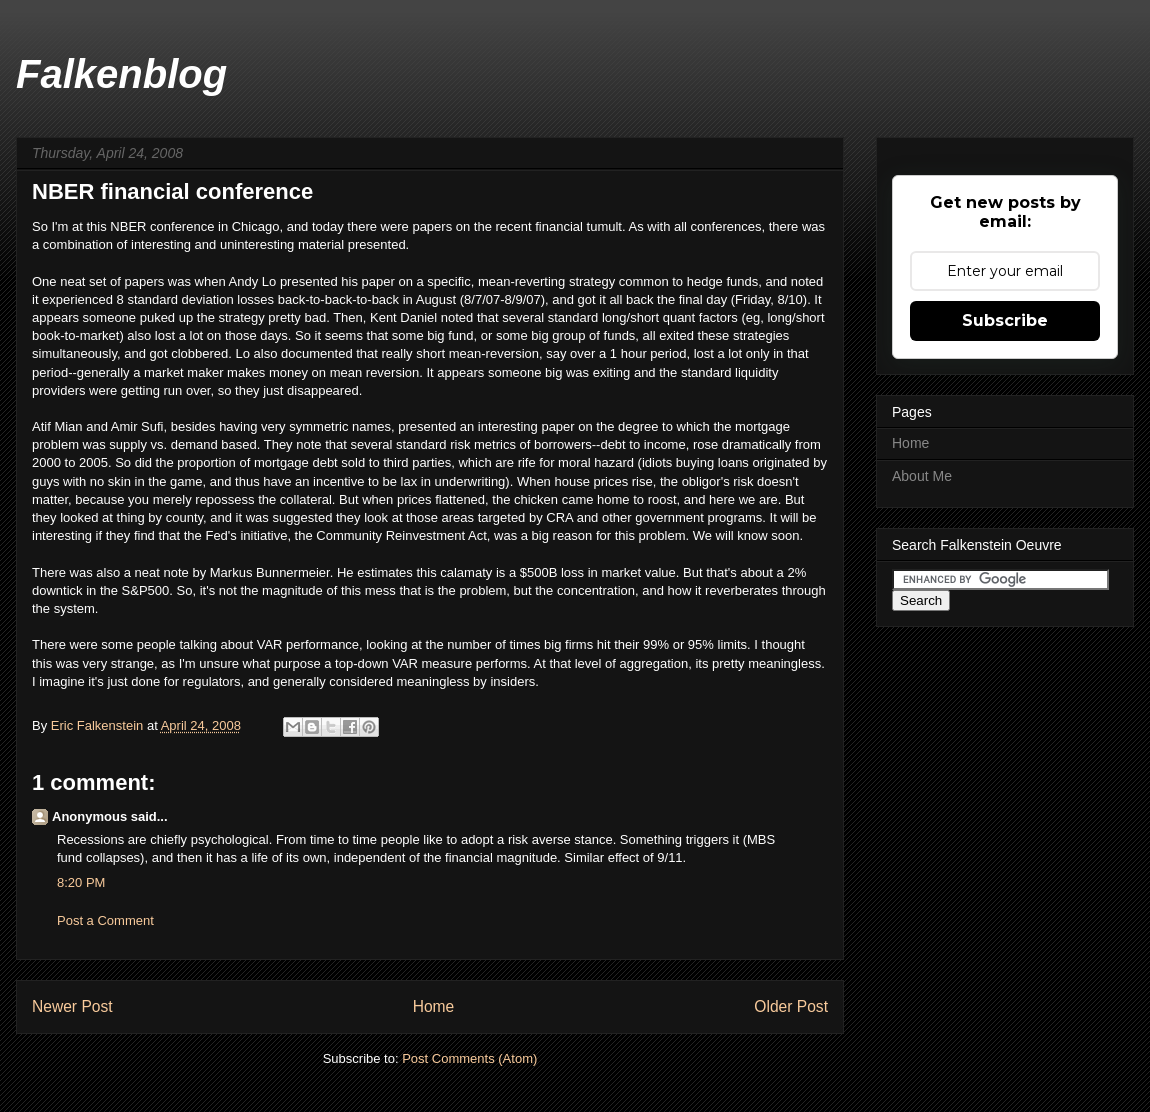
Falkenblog (121, 74)
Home (434, 1006)
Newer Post (72, 1006)
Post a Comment (105, 920)
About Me (922, 476)
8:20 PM (81, 882)
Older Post (791, 1006)
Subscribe (1005, 320)
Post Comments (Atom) (469, 1058)
